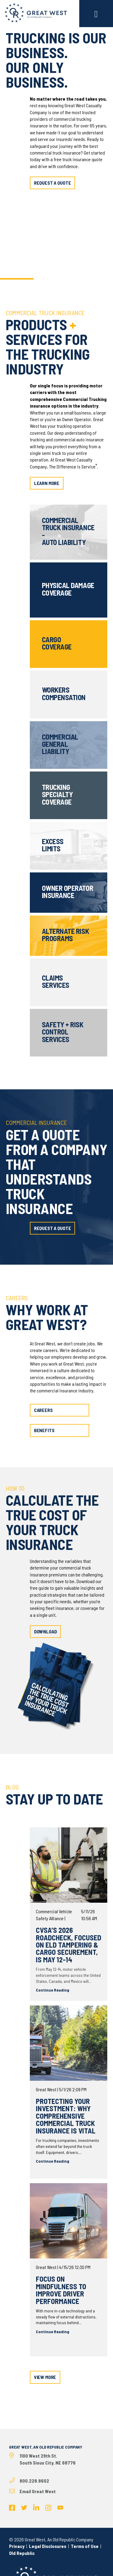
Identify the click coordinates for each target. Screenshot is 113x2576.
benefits (44, 1430)
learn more (46, 483)
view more (45, 2377)
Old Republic (22, 2553)
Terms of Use (85, 2546)
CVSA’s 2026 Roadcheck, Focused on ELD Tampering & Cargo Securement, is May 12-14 (68, 1945)
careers (43, 1410)
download (45, 1631)
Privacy (16, 2546)
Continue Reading (52, 1989)
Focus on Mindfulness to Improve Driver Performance (61, 2289)
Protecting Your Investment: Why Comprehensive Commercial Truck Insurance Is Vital (66, 2116)
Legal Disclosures (47, 2546)
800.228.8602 (34, 2481)
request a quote (52, 183)
